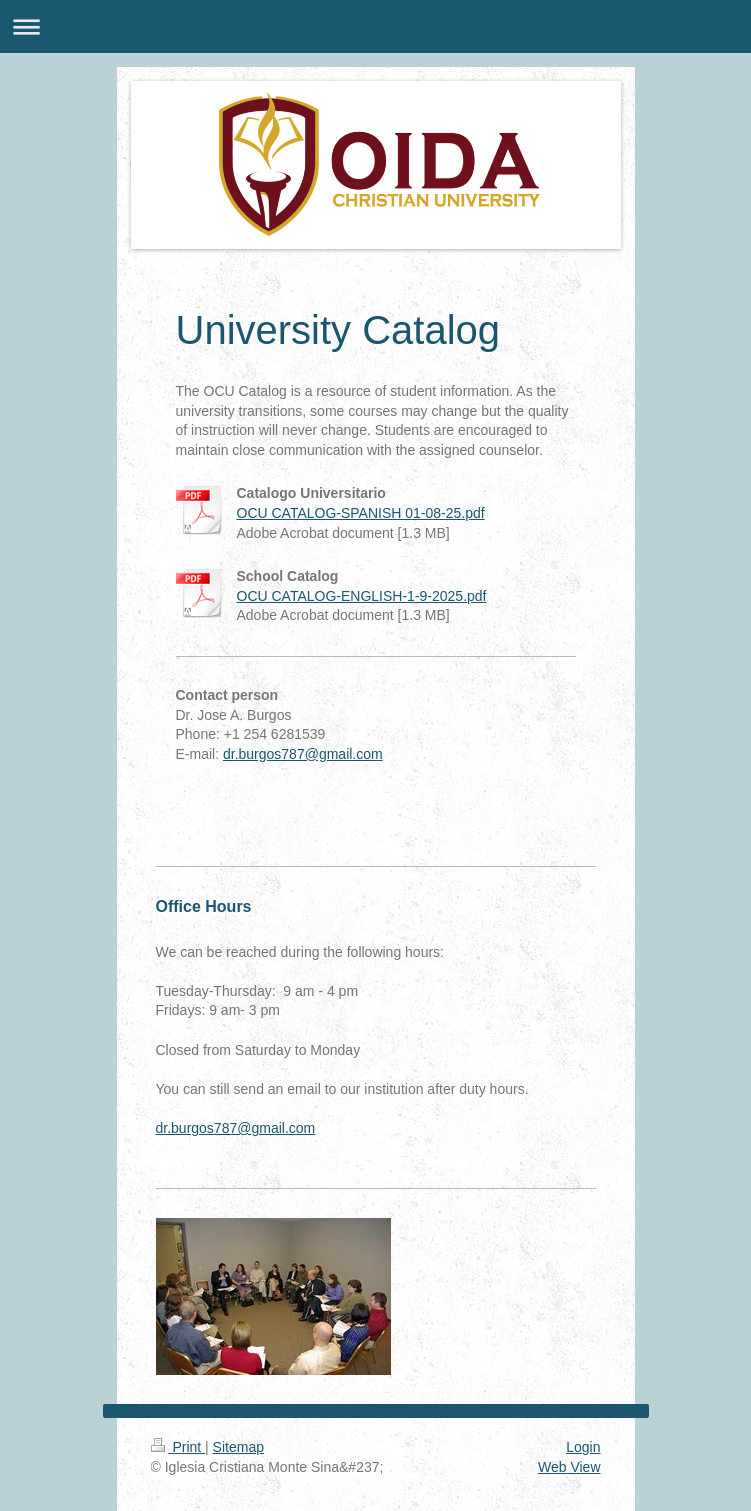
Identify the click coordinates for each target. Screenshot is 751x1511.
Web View (569, 1467)
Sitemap (238, 1447)
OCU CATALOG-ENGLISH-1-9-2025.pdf (362, 596)
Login (583, 1447)
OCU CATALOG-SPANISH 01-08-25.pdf (361, 513)
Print (178, 1447)
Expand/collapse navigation (375, 26)
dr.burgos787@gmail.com (303, 754)
